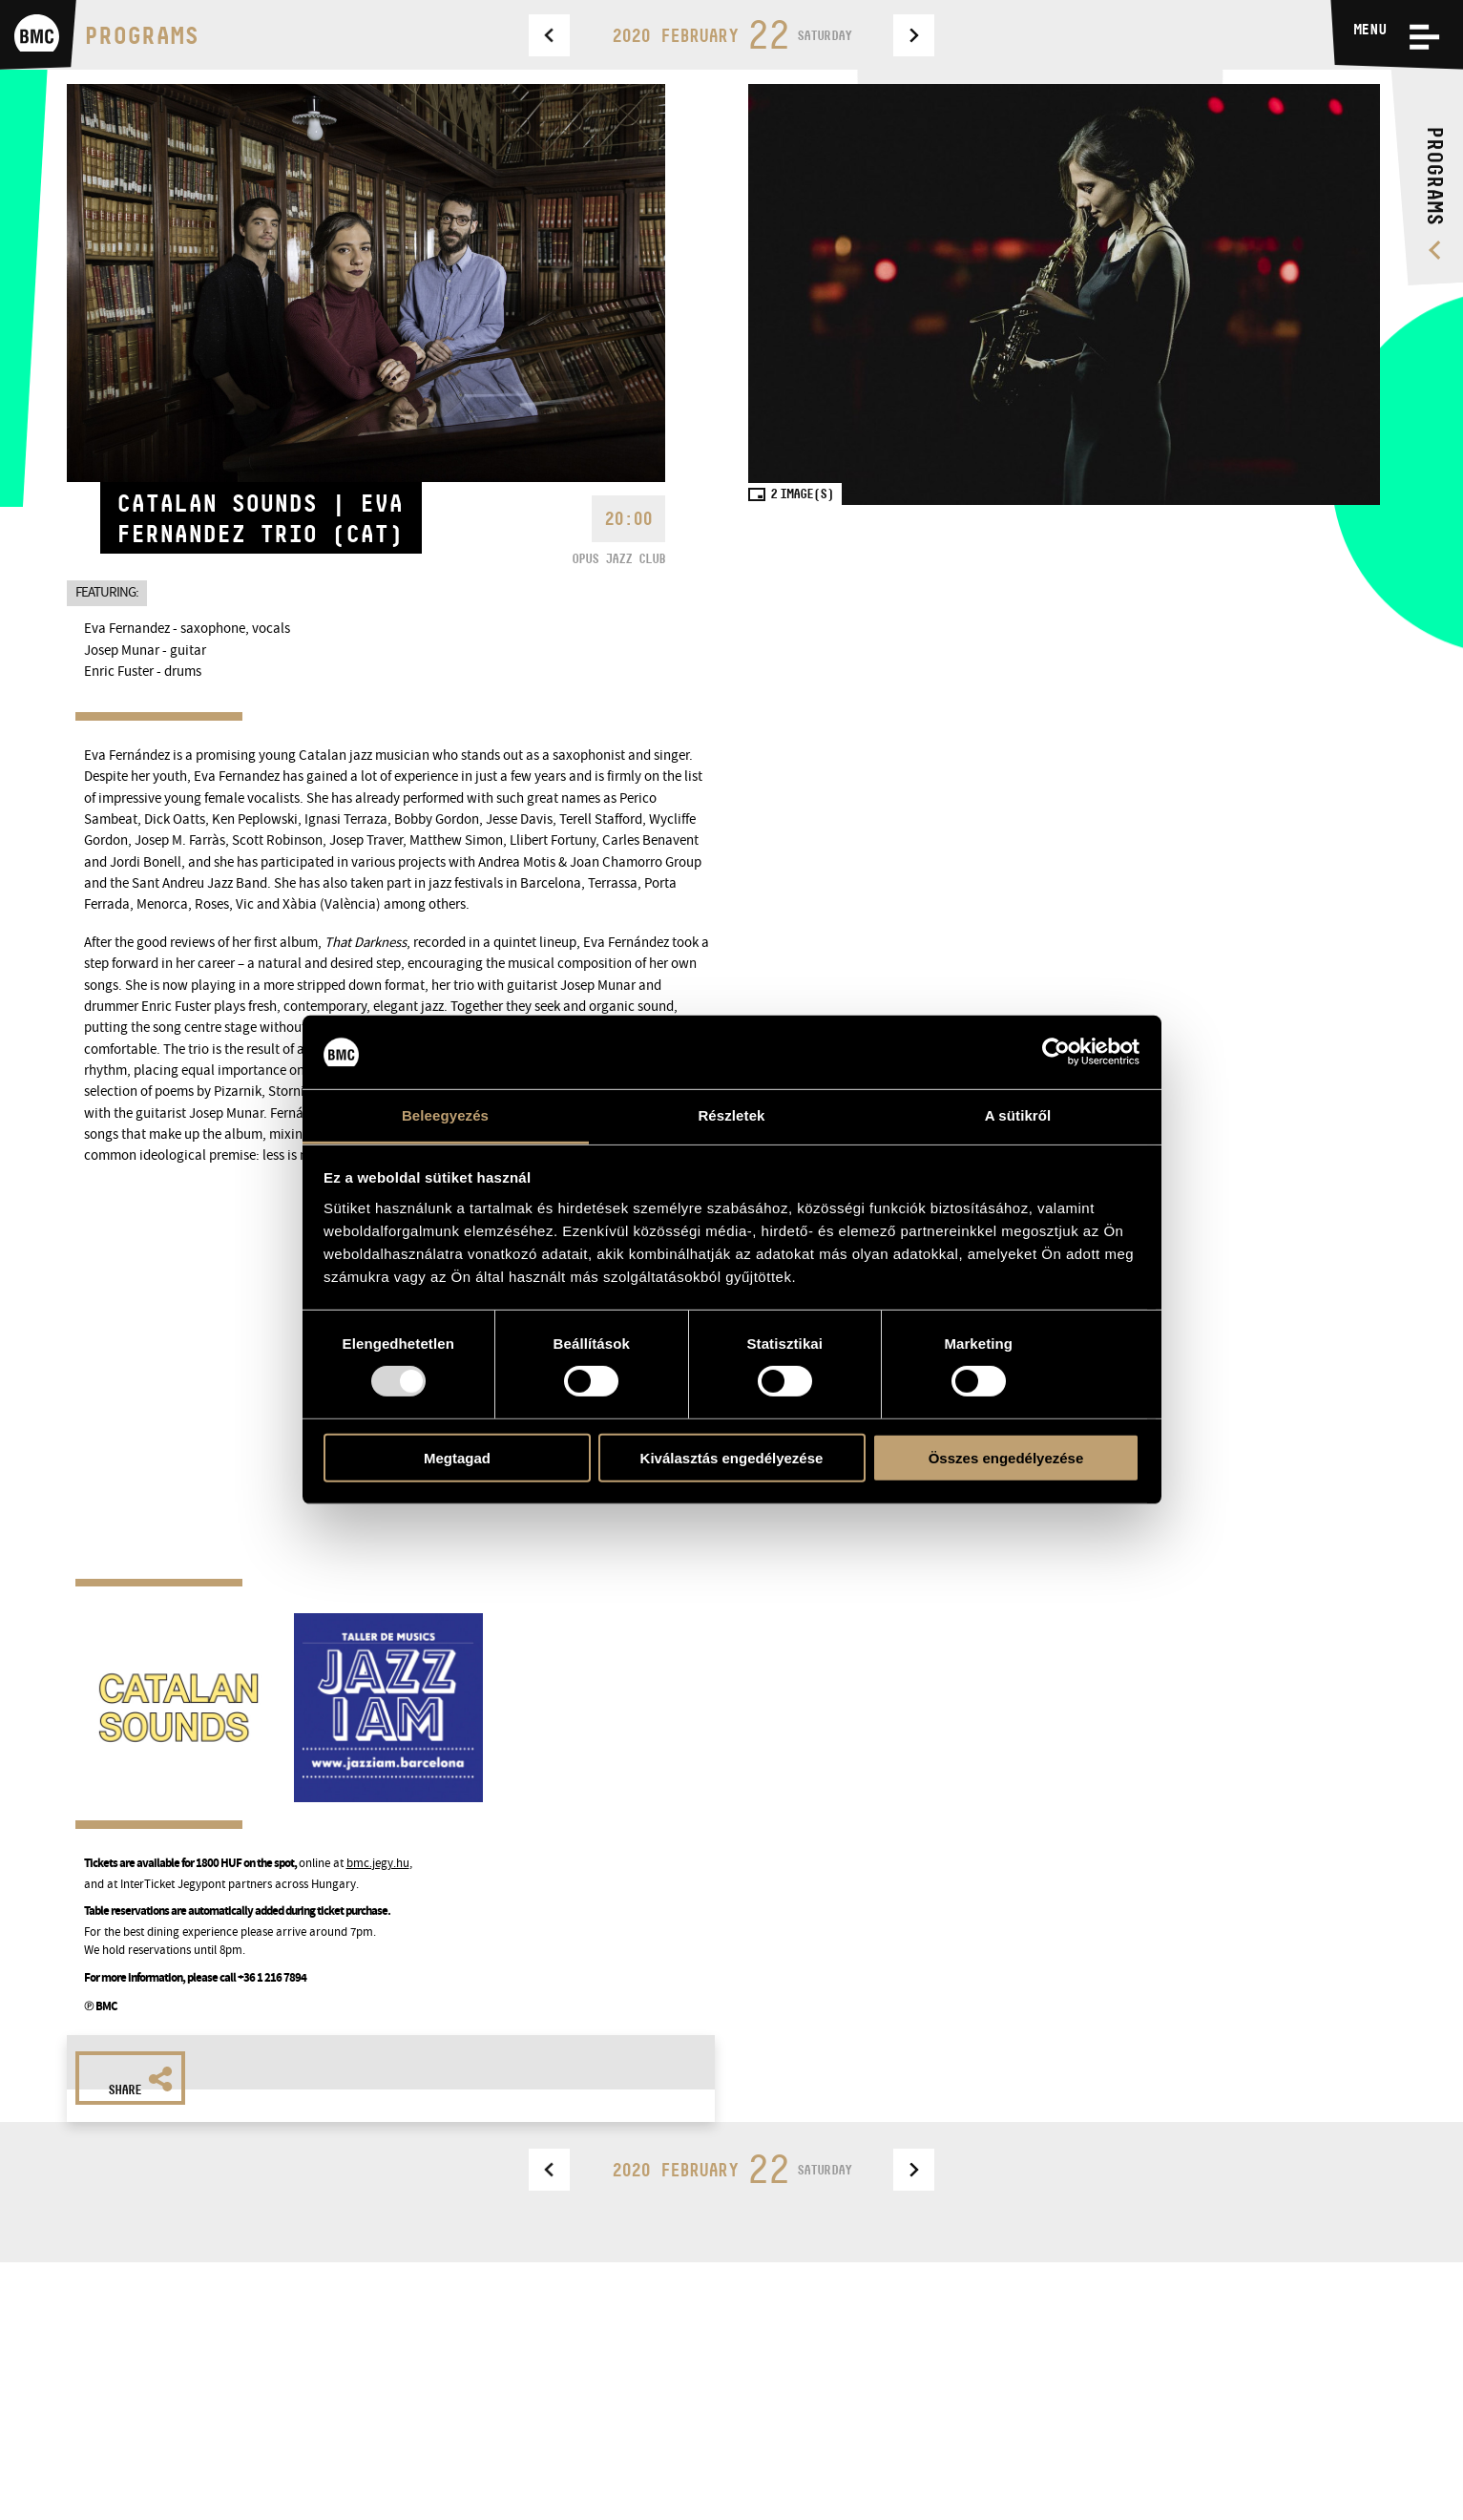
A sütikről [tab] (1018, 1115)
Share (140, 2082)
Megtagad (457, 1457)
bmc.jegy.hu (377, 1863)
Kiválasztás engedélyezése (732, 1457)
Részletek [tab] (731, 1115)
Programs (141, 35)
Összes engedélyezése (1006, 1457)
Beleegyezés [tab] (445, 1115)
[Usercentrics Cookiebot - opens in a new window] (1055, 1052)
